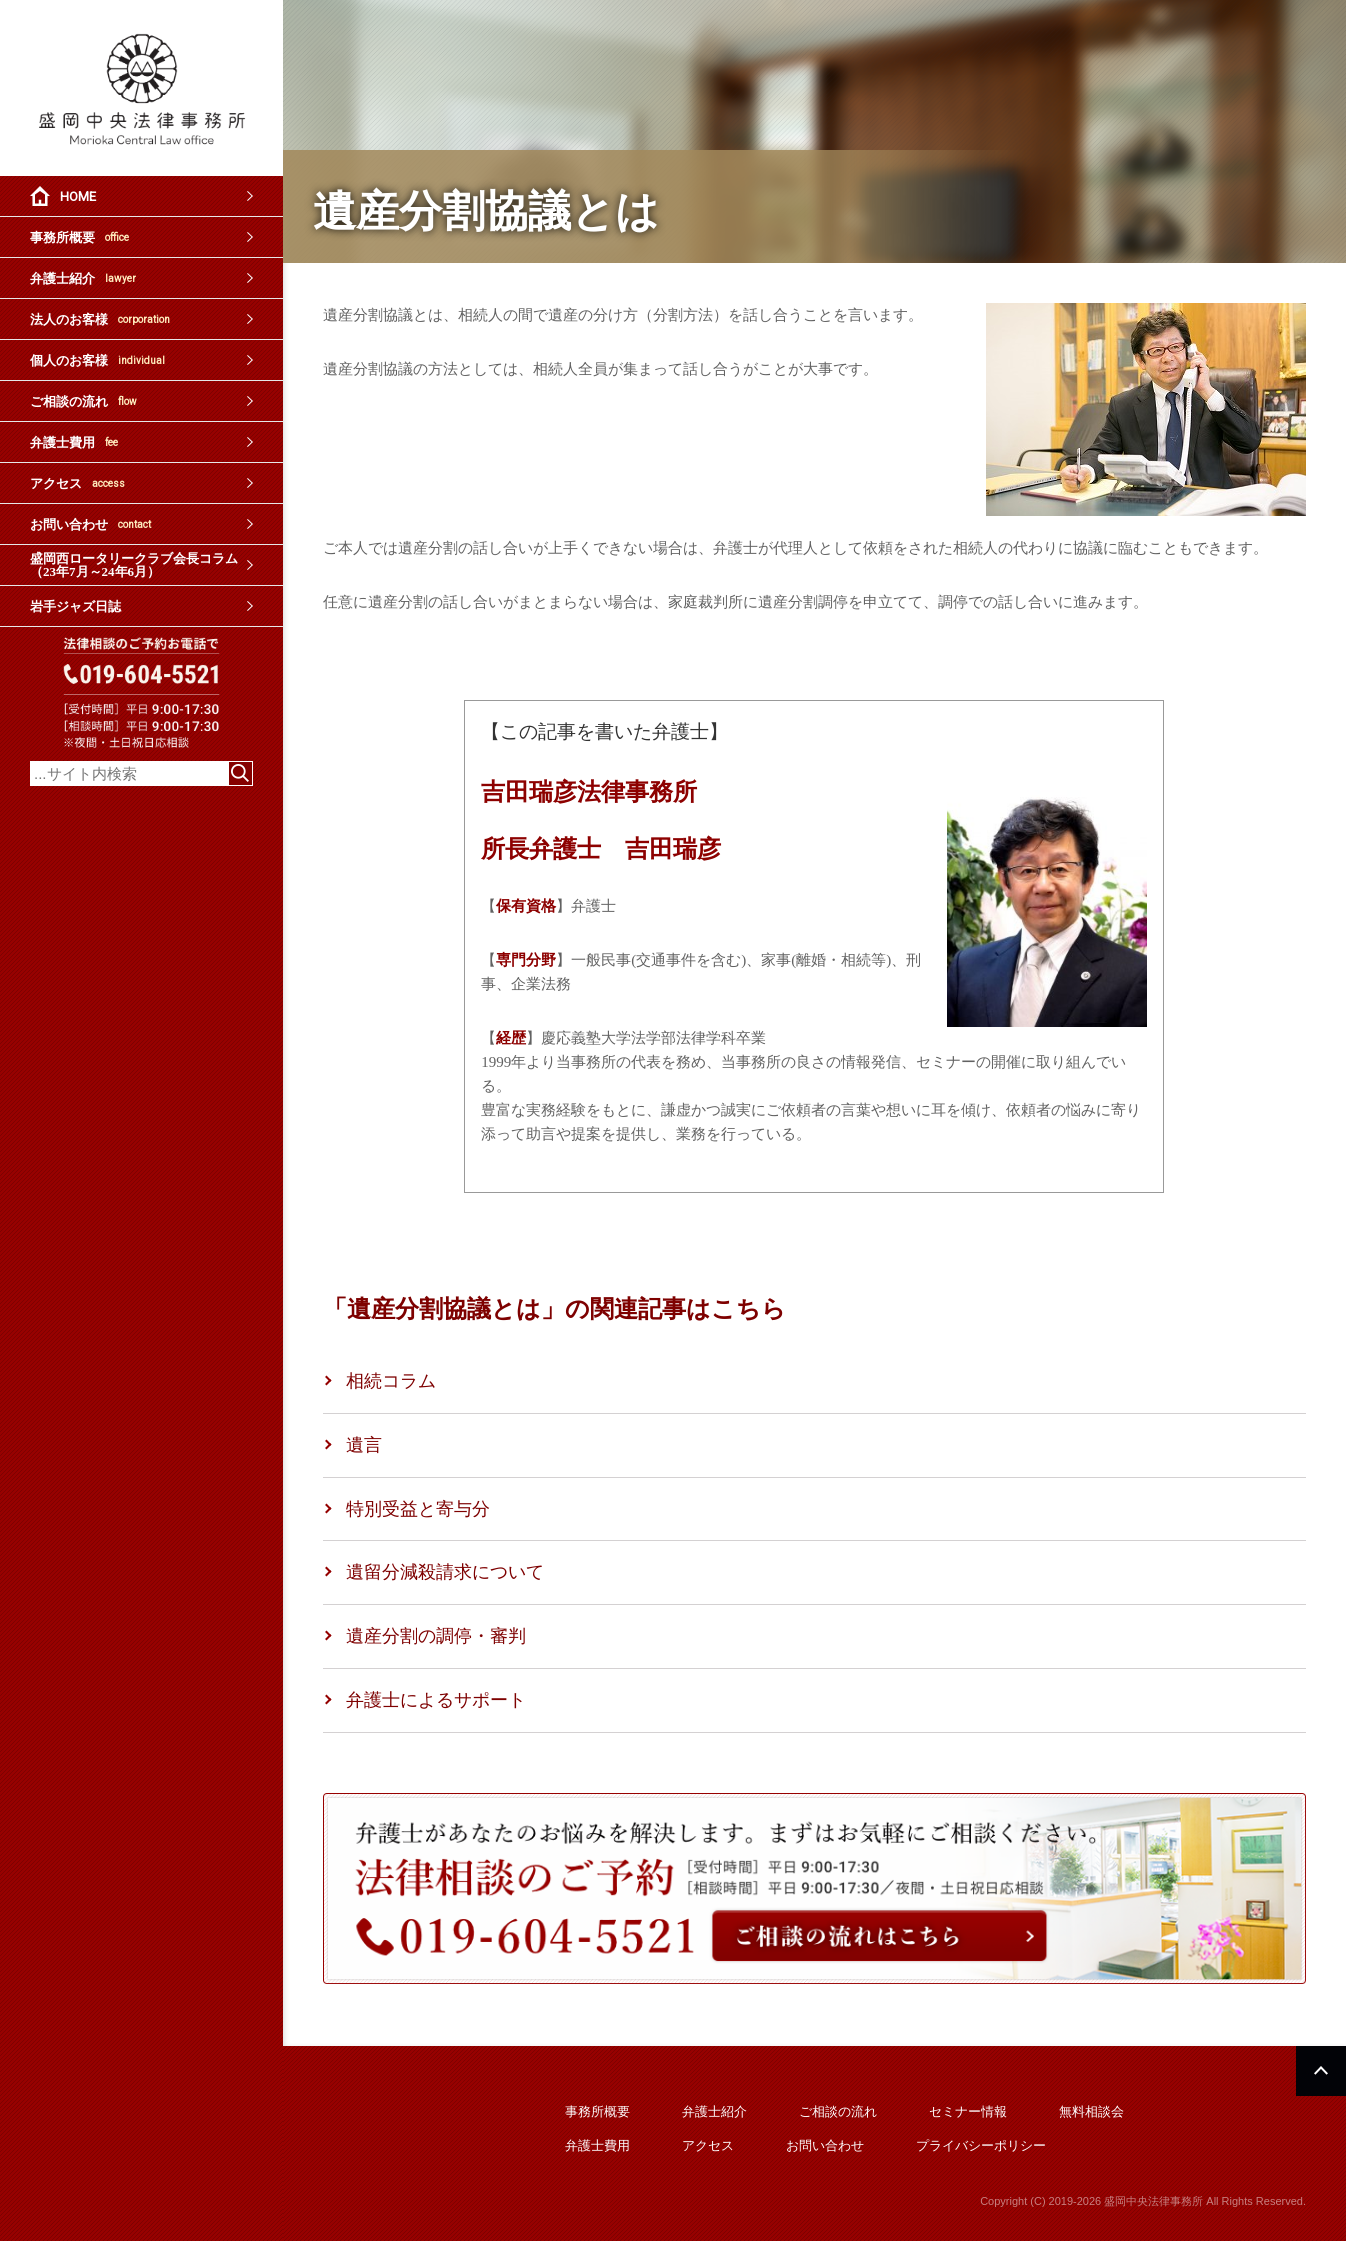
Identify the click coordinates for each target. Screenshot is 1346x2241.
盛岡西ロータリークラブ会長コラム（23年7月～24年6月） (134, 565)
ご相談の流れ (83, 401)
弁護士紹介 (83, 278)
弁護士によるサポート (436, 1700)
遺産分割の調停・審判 (436, 1636)
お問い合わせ (90, 524)
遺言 (364, 1445)
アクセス (77, 483)
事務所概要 (79, 237)
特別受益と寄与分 (418, 1509)
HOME (78, 196)
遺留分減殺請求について (445, 1572)
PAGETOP (1321, 2071)
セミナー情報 (968, 2111)
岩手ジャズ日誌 (75, 606)
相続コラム (391, 1381)
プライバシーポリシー (981, 2145)
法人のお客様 (100, 319)
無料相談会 (1091, 2111)
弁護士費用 (74, 442)
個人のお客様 (97, 360)
